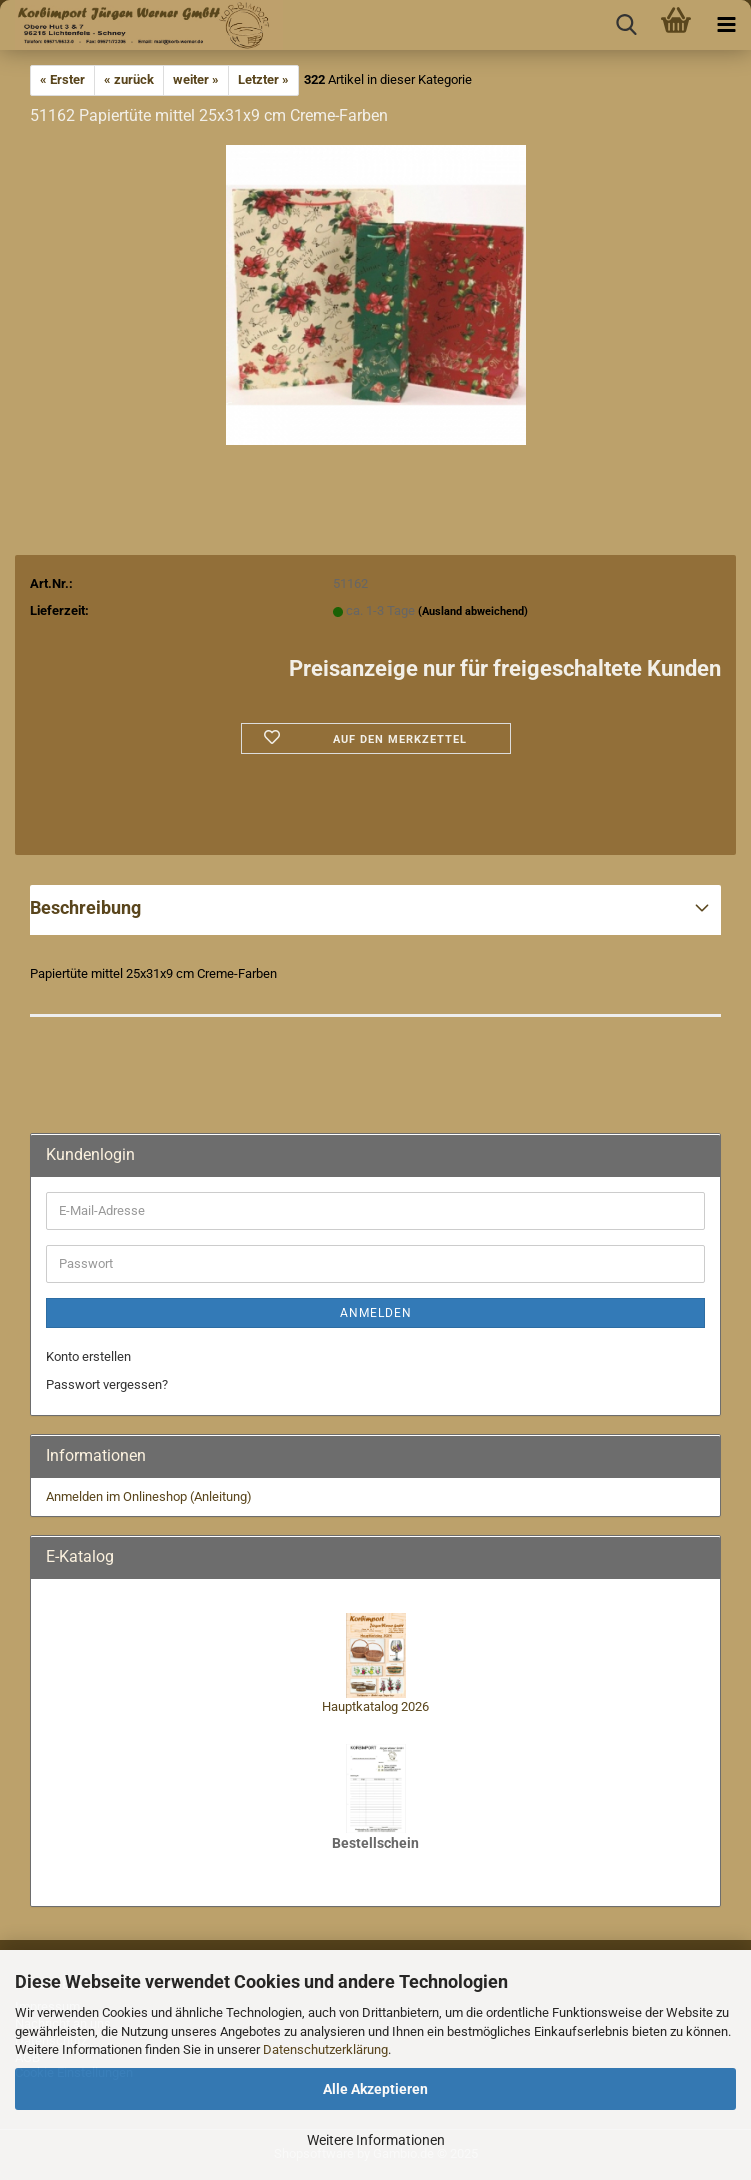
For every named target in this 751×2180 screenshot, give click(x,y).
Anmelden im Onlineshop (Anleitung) (149, 1496)
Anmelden (376, 1313)
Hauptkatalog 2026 (375, 1706)
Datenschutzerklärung (325, 2049)
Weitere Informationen (376, 2140)
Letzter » (263, 79)
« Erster (62, 79)
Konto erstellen (88, 1356)
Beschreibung (85, 907)
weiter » (196, 79)
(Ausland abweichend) (473, 611)
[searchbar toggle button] (626, 25)
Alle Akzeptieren (375, 2089)
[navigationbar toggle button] (726, 25)
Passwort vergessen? (107, 1384)
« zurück (129, 79)
